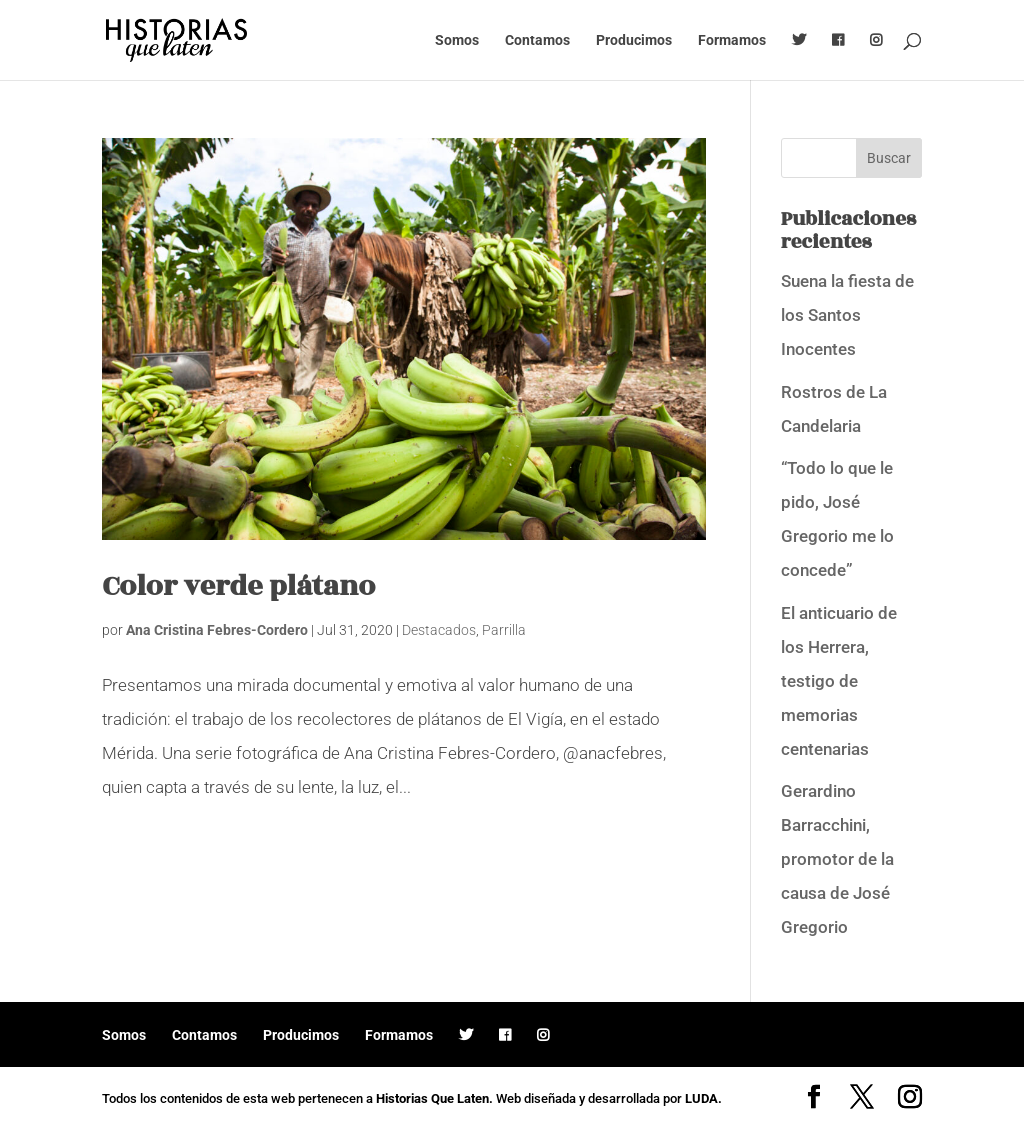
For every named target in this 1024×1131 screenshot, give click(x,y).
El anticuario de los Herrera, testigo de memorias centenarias (839, 681)
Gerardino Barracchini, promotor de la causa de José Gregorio (837, 859)
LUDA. (703, 1098)
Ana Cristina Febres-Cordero (217, 630)
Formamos (732, 40)
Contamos (537, 40)
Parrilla (504, 630)
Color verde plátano (238, 586)
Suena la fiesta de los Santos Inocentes (847, 315)
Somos (457, 40)
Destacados (439, 630)
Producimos (634, 40)
